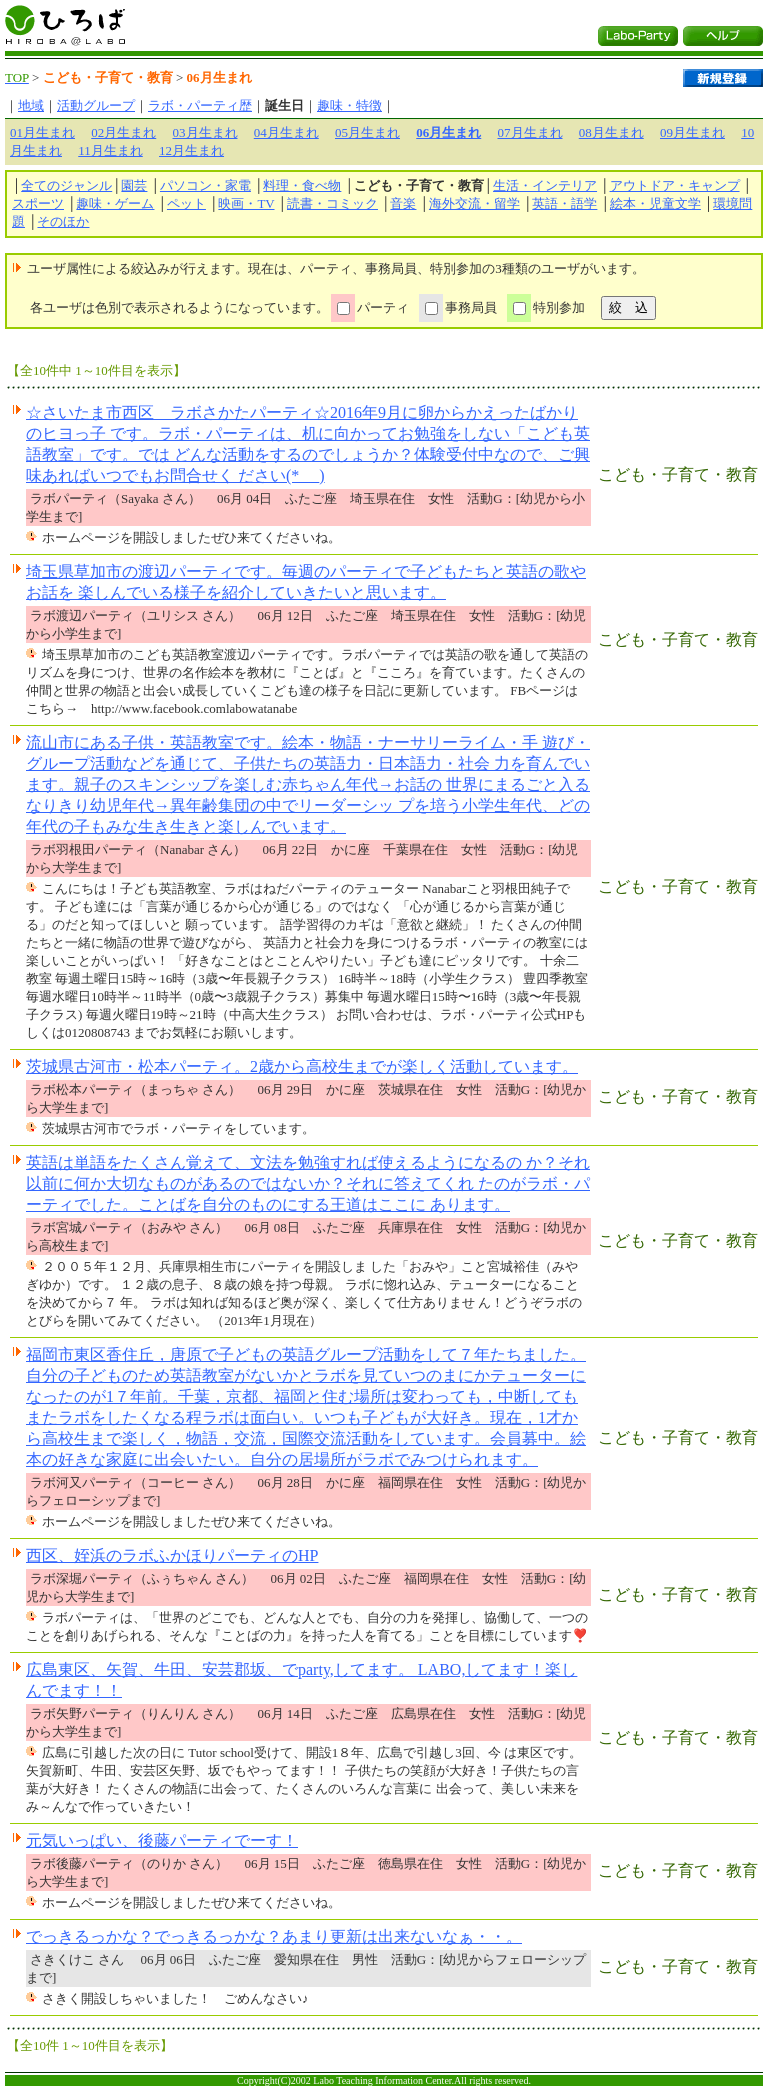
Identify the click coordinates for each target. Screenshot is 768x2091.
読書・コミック (332, 203)
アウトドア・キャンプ (675, 185)
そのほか (63, 221)
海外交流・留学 (474, 203)
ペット (186, 203)
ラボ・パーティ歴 (200, 105)
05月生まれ (367, 132)
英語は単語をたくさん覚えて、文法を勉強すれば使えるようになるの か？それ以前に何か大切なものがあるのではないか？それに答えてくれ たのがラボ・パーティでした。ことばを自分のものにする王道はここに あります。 (308, 1183)
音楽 (403, 203)
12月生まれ (191, 150)
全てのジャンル (66, 185)
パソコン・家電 (205, 185)
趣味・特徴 (349, 105)
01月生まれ (42, 132)
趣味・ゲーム (115, 203)
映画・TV (246, 203)
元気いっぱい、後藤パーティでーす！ (162, 1840)
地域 (31, 105)
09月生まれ (692, 132)
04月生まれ (286, 132)
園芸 (134, 185)
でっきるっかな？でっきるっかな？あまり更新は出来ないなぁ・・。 (274, 1936)
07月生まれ (530, 132)
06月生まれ (448, 132)
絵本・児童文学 (655, 203)
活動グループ (96, 105)
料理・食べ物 (302, 185)
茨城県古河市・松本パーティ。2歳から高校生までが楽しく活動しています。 (302, 1066)
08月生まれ (611, 132)
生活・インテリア (545, 185)
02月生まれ (123, 132)
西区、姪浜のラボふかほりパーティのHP (172, 1555)
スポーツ (38, 203)
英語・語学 (564, 203)
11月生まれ (110, 150)
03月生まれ (205, 132)
